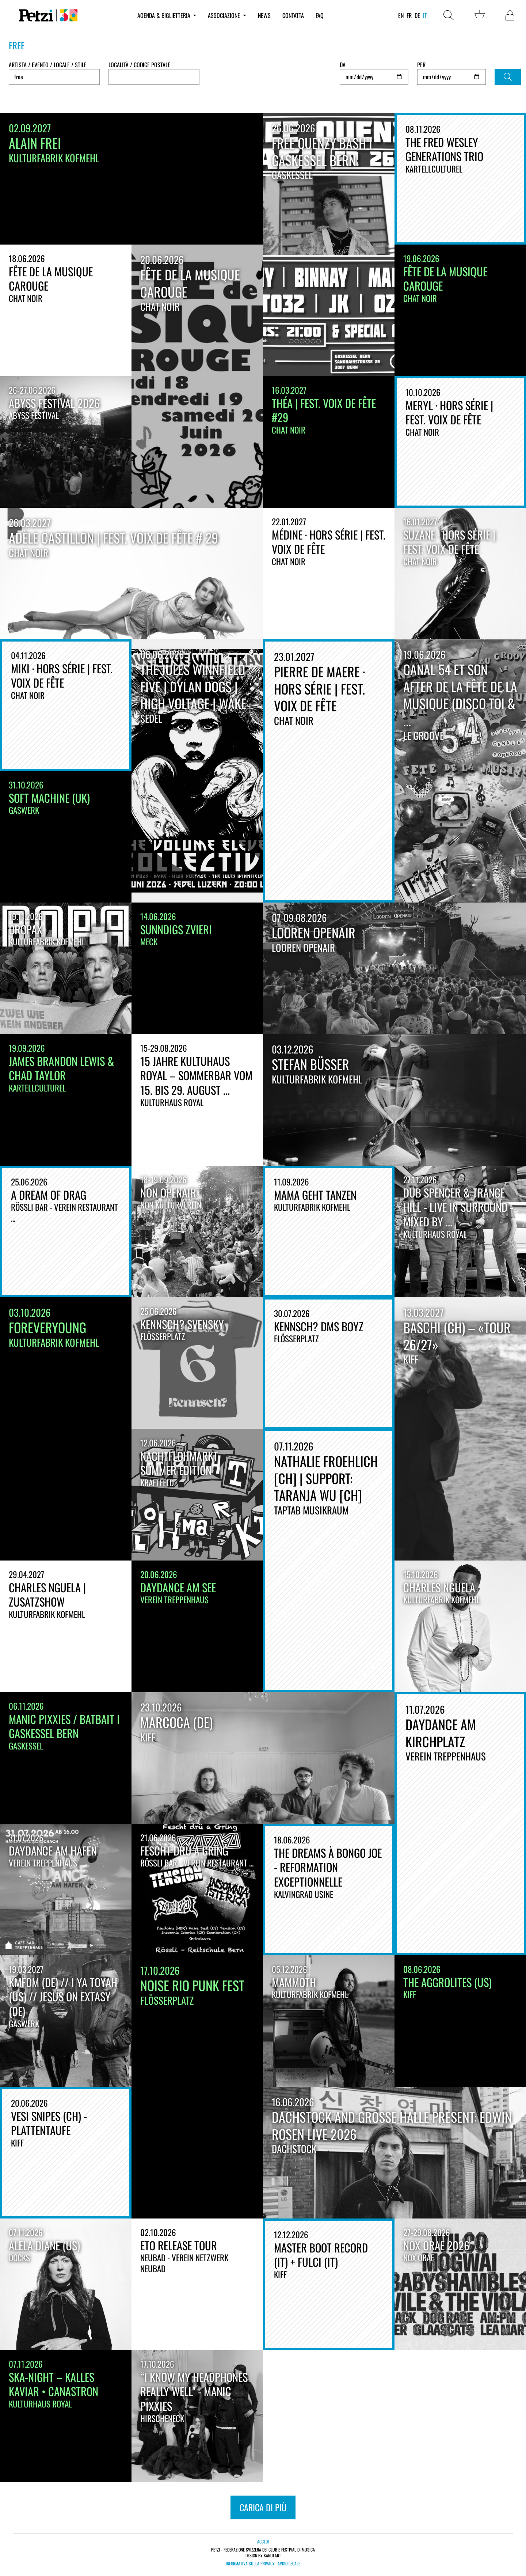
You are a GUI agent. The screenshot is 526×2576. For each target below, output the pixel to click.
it (425, 15)
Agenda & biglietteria (166, 15)
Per (421, 65)
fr (409, 15)
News (264, 15)
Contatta (293, 15)
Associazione (227, 15)
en (401, 15)
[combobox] (153, 77)
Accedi (263, 2541)
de (417, 15)
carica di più (263, 2507)
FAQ (320, 15)
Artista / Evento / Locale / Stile (48, 65)
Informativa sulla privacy (250, 2563)
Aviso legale (289, 2563)
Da (343, 65)
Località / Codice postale (139, 65)
